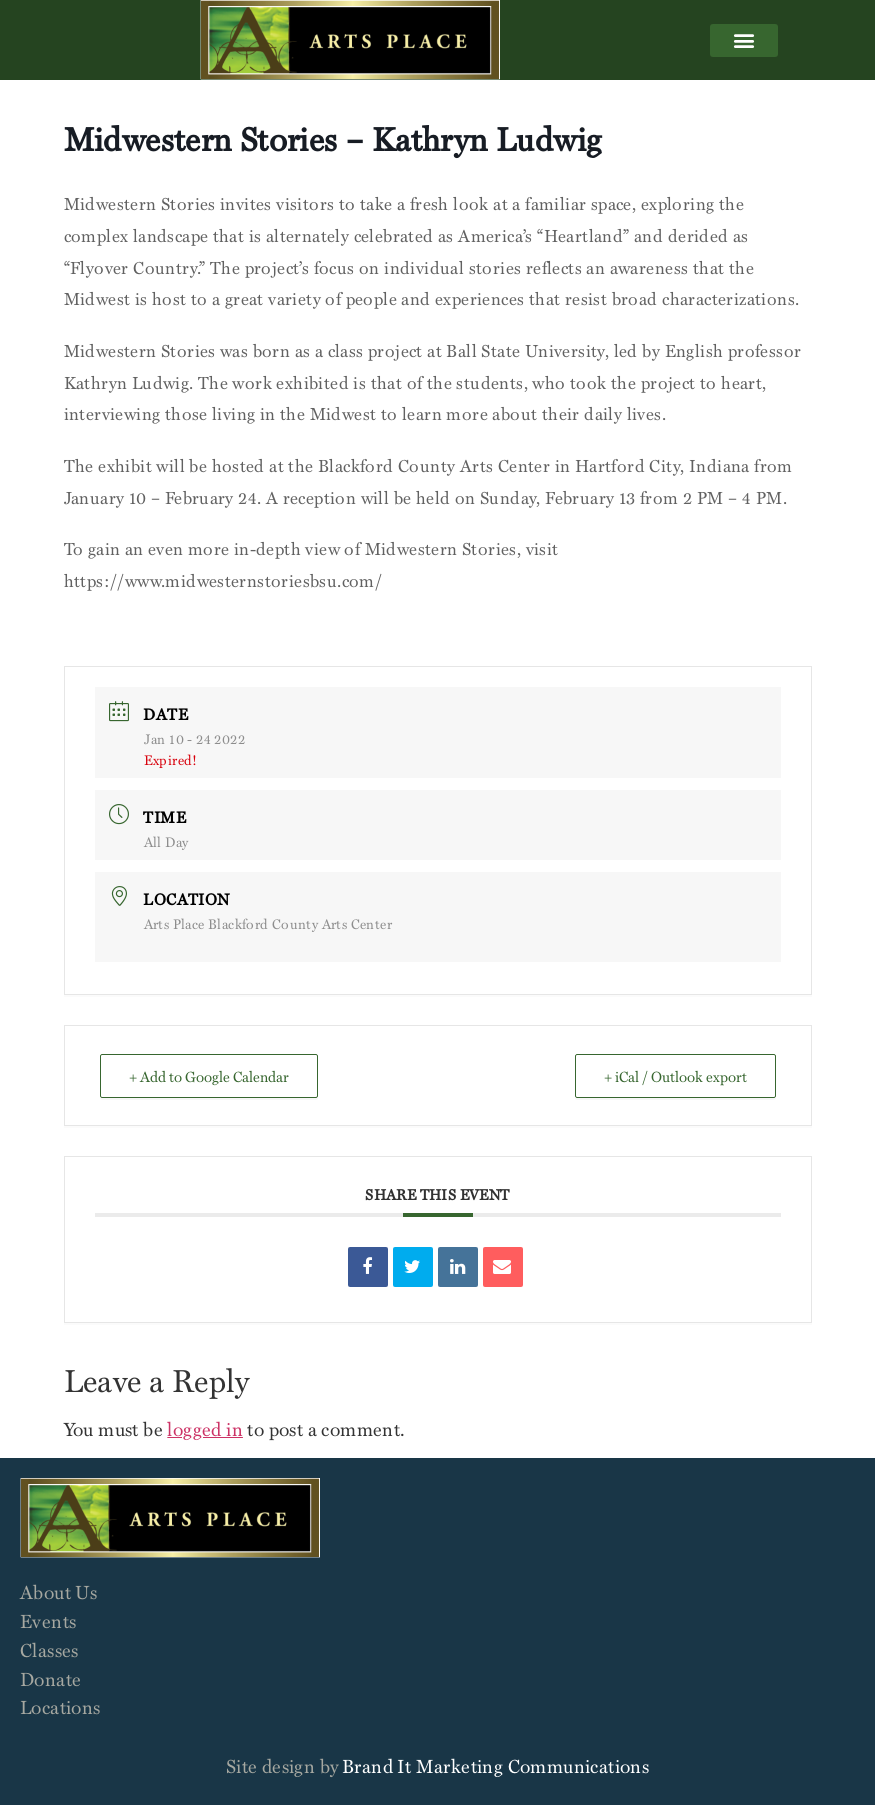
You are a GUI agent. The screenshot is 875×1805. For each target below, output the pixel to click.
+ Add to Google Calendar (209, 1076)
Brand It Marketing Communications (495, 1765)
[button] (744, 40)
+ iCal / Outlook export (675, 1076)
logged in (205, 1428)
